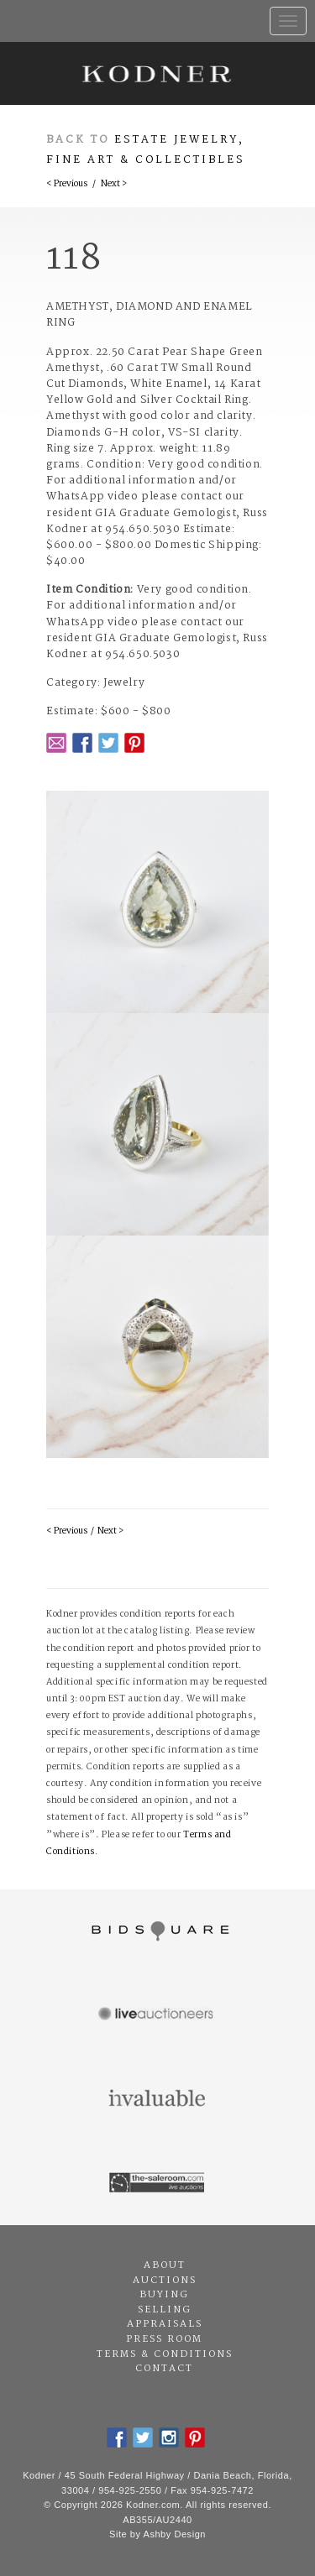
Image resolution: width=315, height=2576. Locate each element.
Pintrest (134, 743)
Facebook (82, 743)
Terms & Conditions (165, 2354)
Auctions (165, 2280)
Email (56, 743)
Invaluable (157, 2099)
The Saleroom (157, 2183)
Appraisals (164, 2324)
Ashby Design (175, 2534)
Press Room (164, 2339)
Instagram (169, 2437)
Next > (114, 184)
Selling (165, 2309)
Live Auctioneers (157, 2015)
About (165, 2265)
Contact (164, 2368)
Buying (164, 2294)
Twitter (108, 743)
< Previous (66, 184)
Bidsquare (157, 1931)
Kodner (157, 73)
